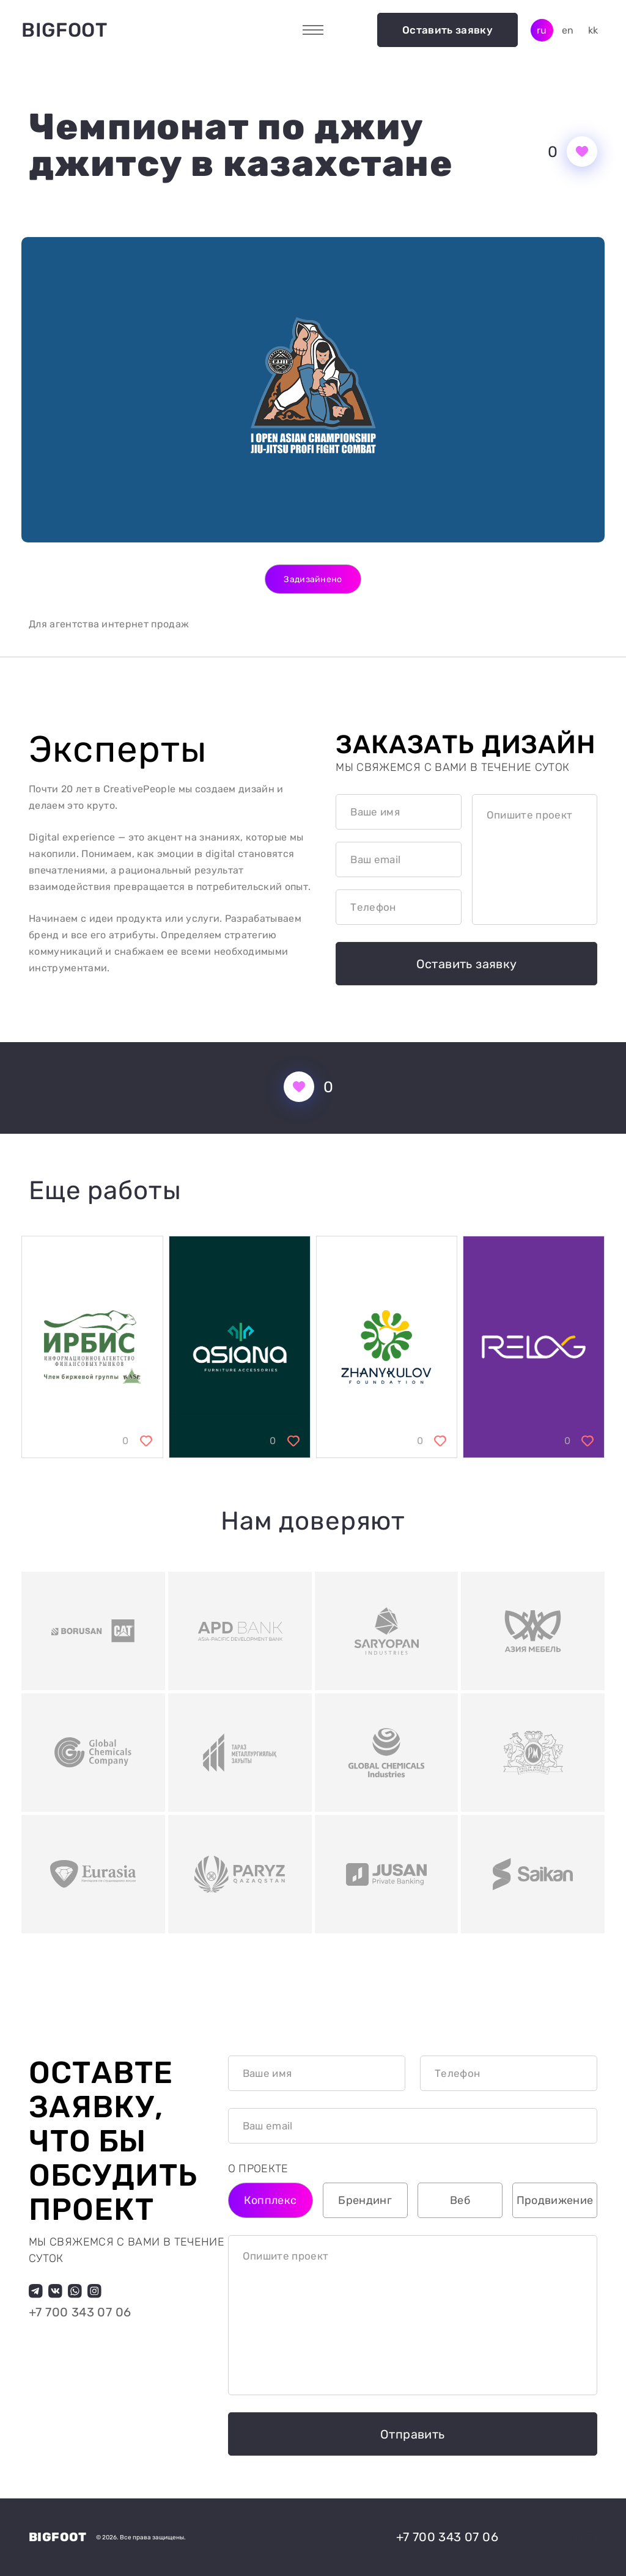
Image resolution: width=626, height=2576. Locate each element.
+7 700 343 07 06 (80, 2312)
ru (542, 30)
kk (593, 30)
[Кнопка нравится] (582, 151)
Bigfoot (64, 30)
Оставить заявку (447, 30)
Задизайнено (313, 579)
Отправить (412, 2434)
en (568, 30)
